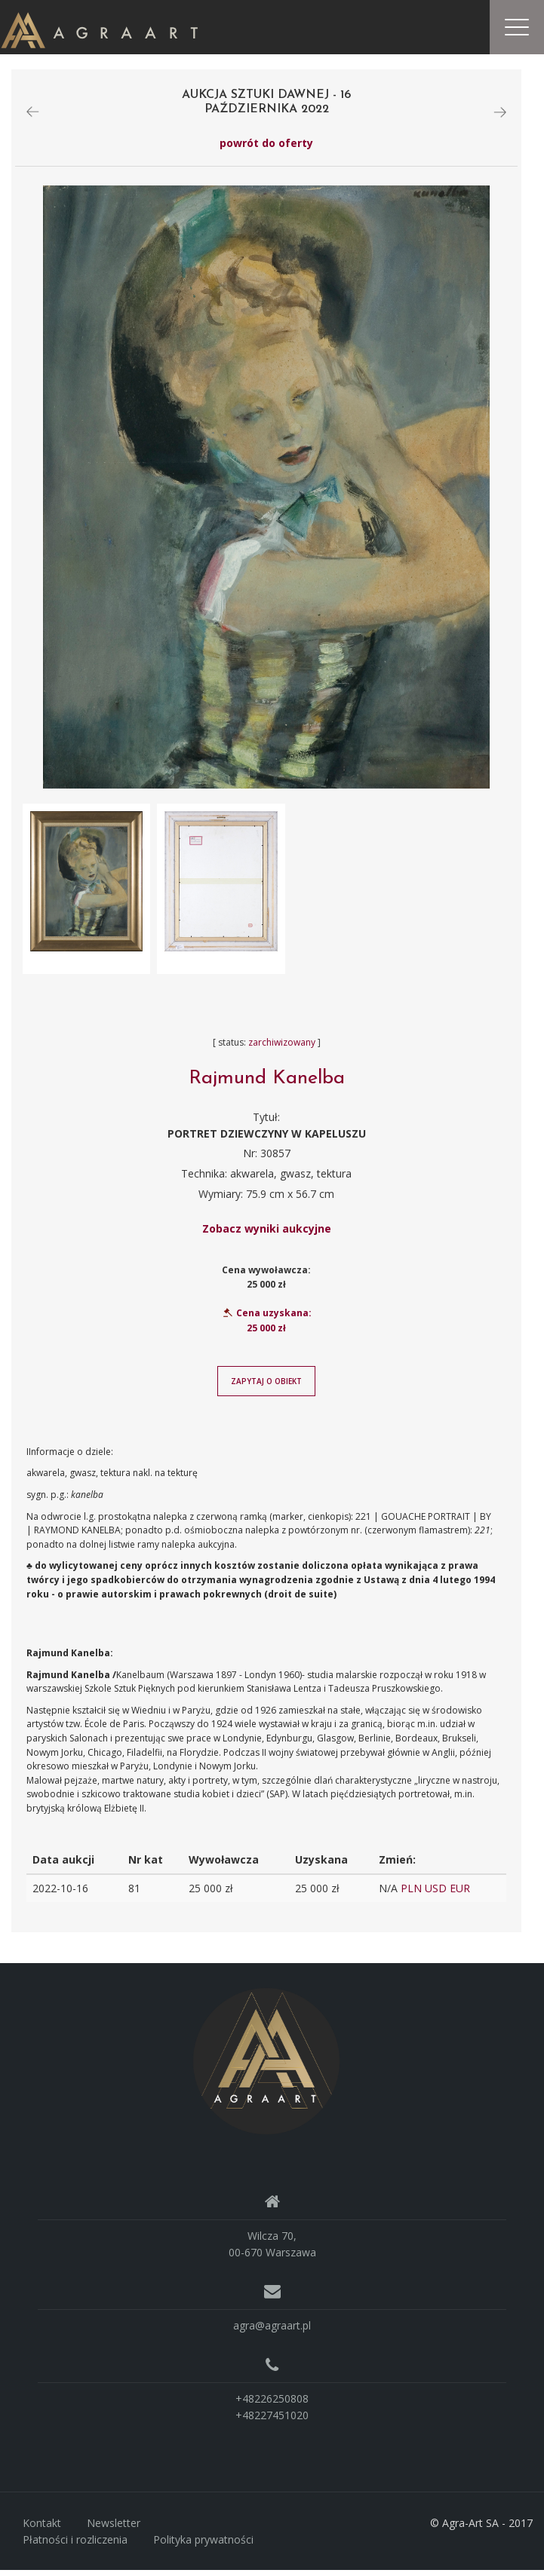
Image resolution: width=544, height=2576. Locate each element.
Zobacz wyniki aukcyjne (266, 1234)
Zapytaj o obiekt (266, 1387)
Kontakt (42, 2529)
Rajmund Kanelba (267, 1085)
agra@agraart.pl (272, 2331)
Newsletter (113, 2529)
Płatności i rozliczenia (75, 2545)
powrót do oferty (266, 149)
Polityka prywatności (203, 2545)
